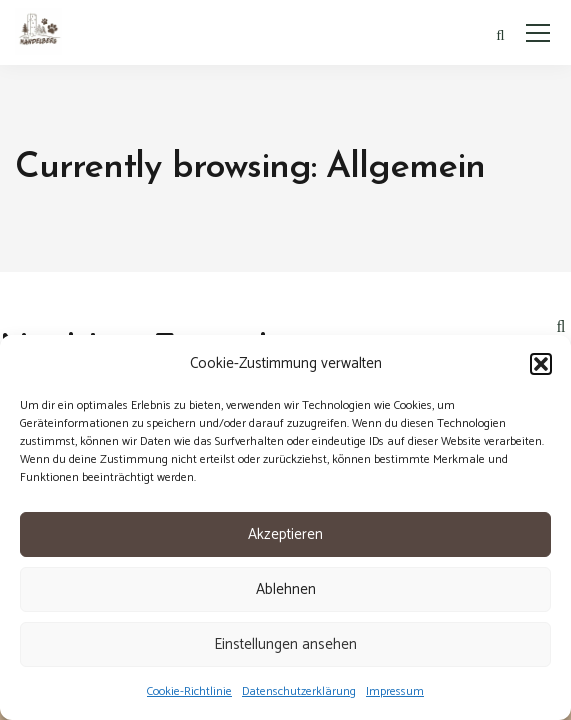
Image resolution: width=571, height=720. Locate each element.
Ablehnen (286, 589)
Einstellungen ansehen (285, 644)
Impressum (395, 691)
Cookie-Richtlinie (189, 691)
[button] (541, 364)
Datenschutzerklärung (299, 691)
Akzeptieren (285, 534)
